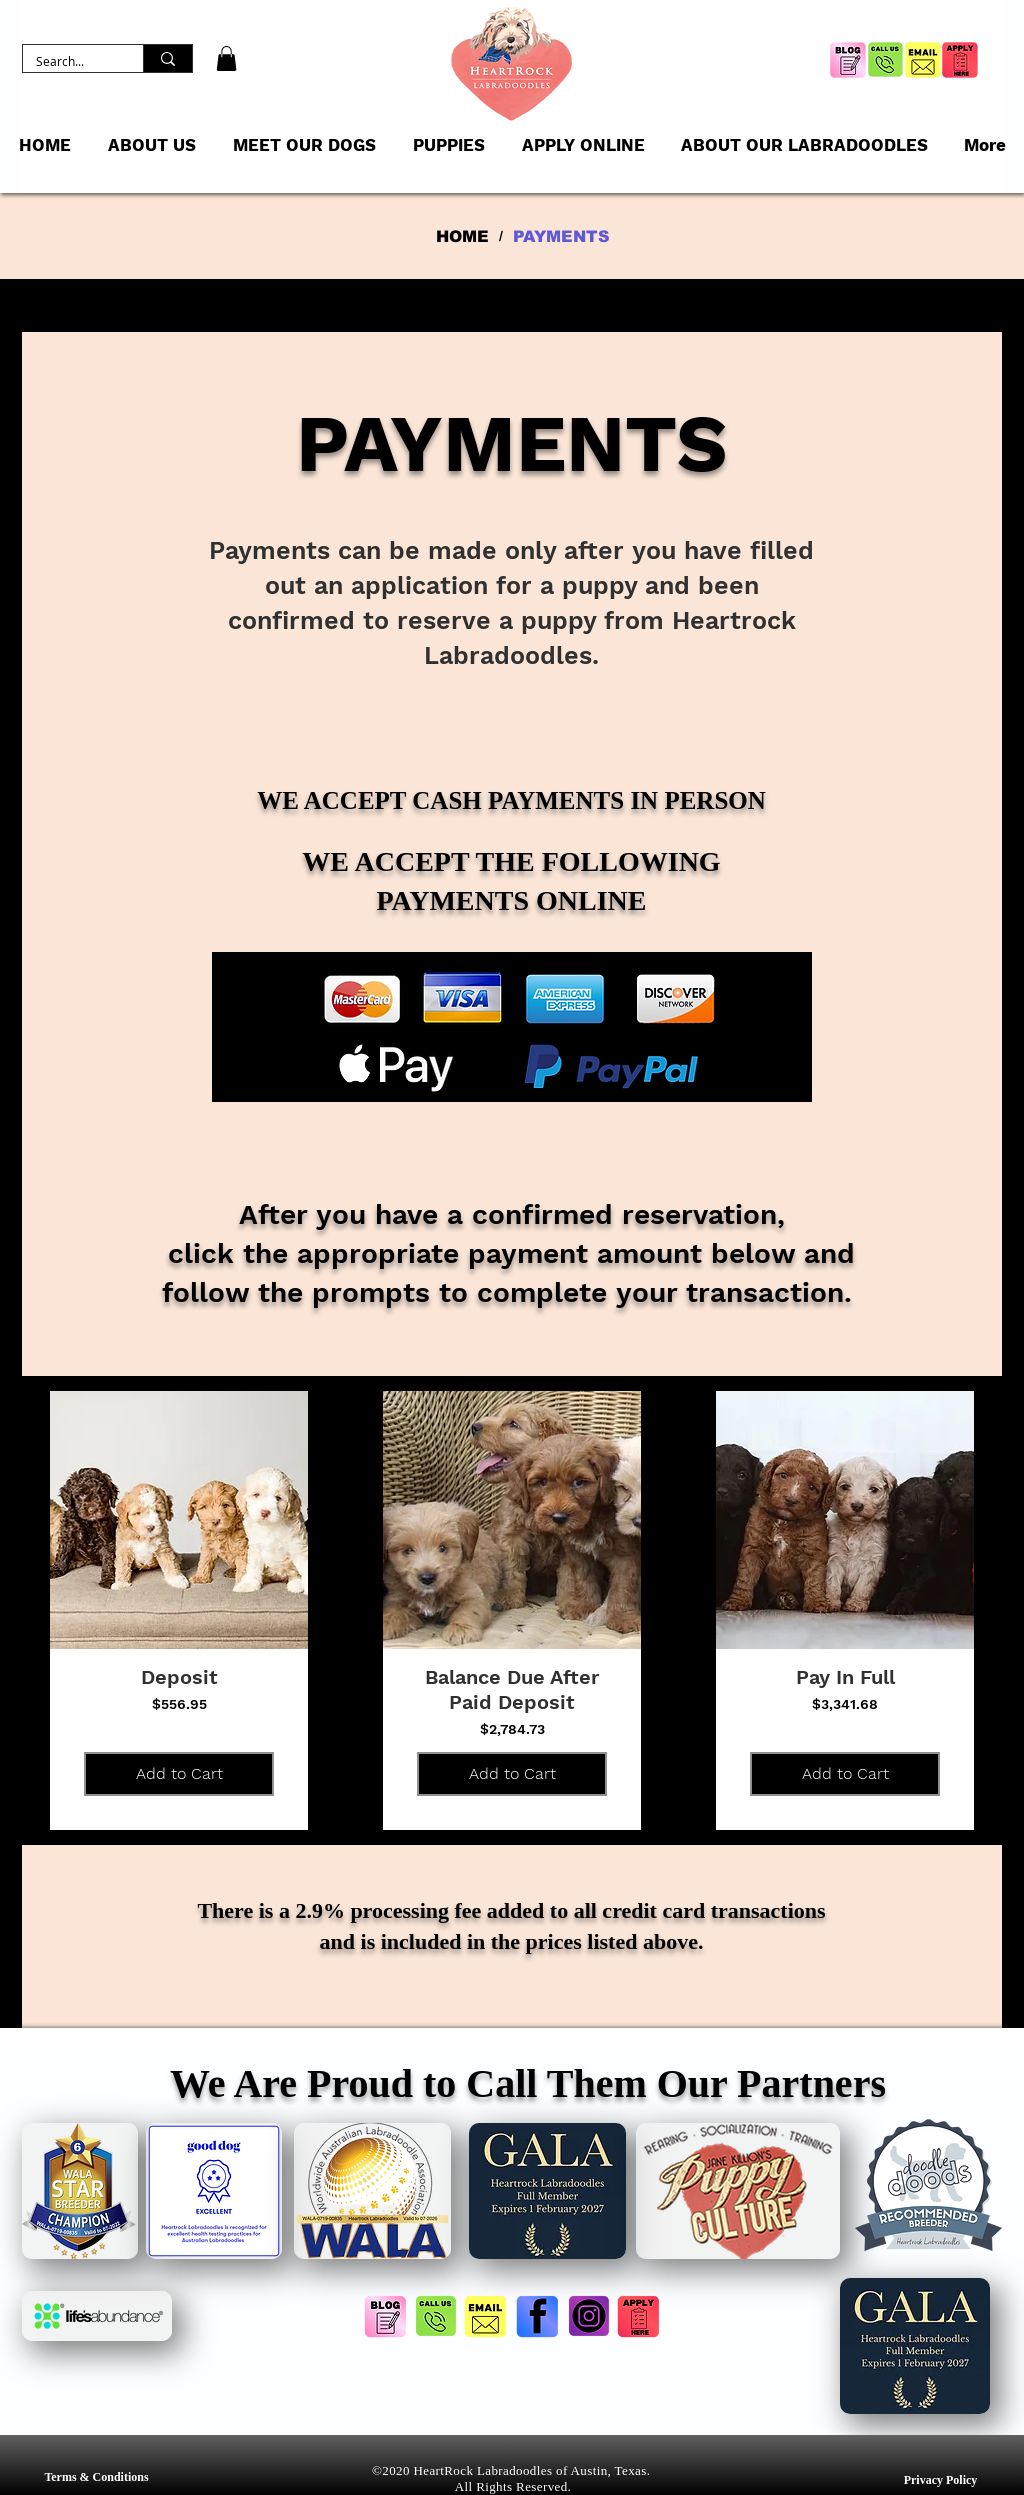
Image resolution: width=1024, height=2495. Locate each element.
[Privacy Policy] (940, 2480)
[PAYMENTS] (561, 236)
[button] (226, 58)
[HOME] (462, 236)
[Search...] (68, 61)
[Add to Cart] (179, 1774)
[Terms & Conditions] (96, 2477)
